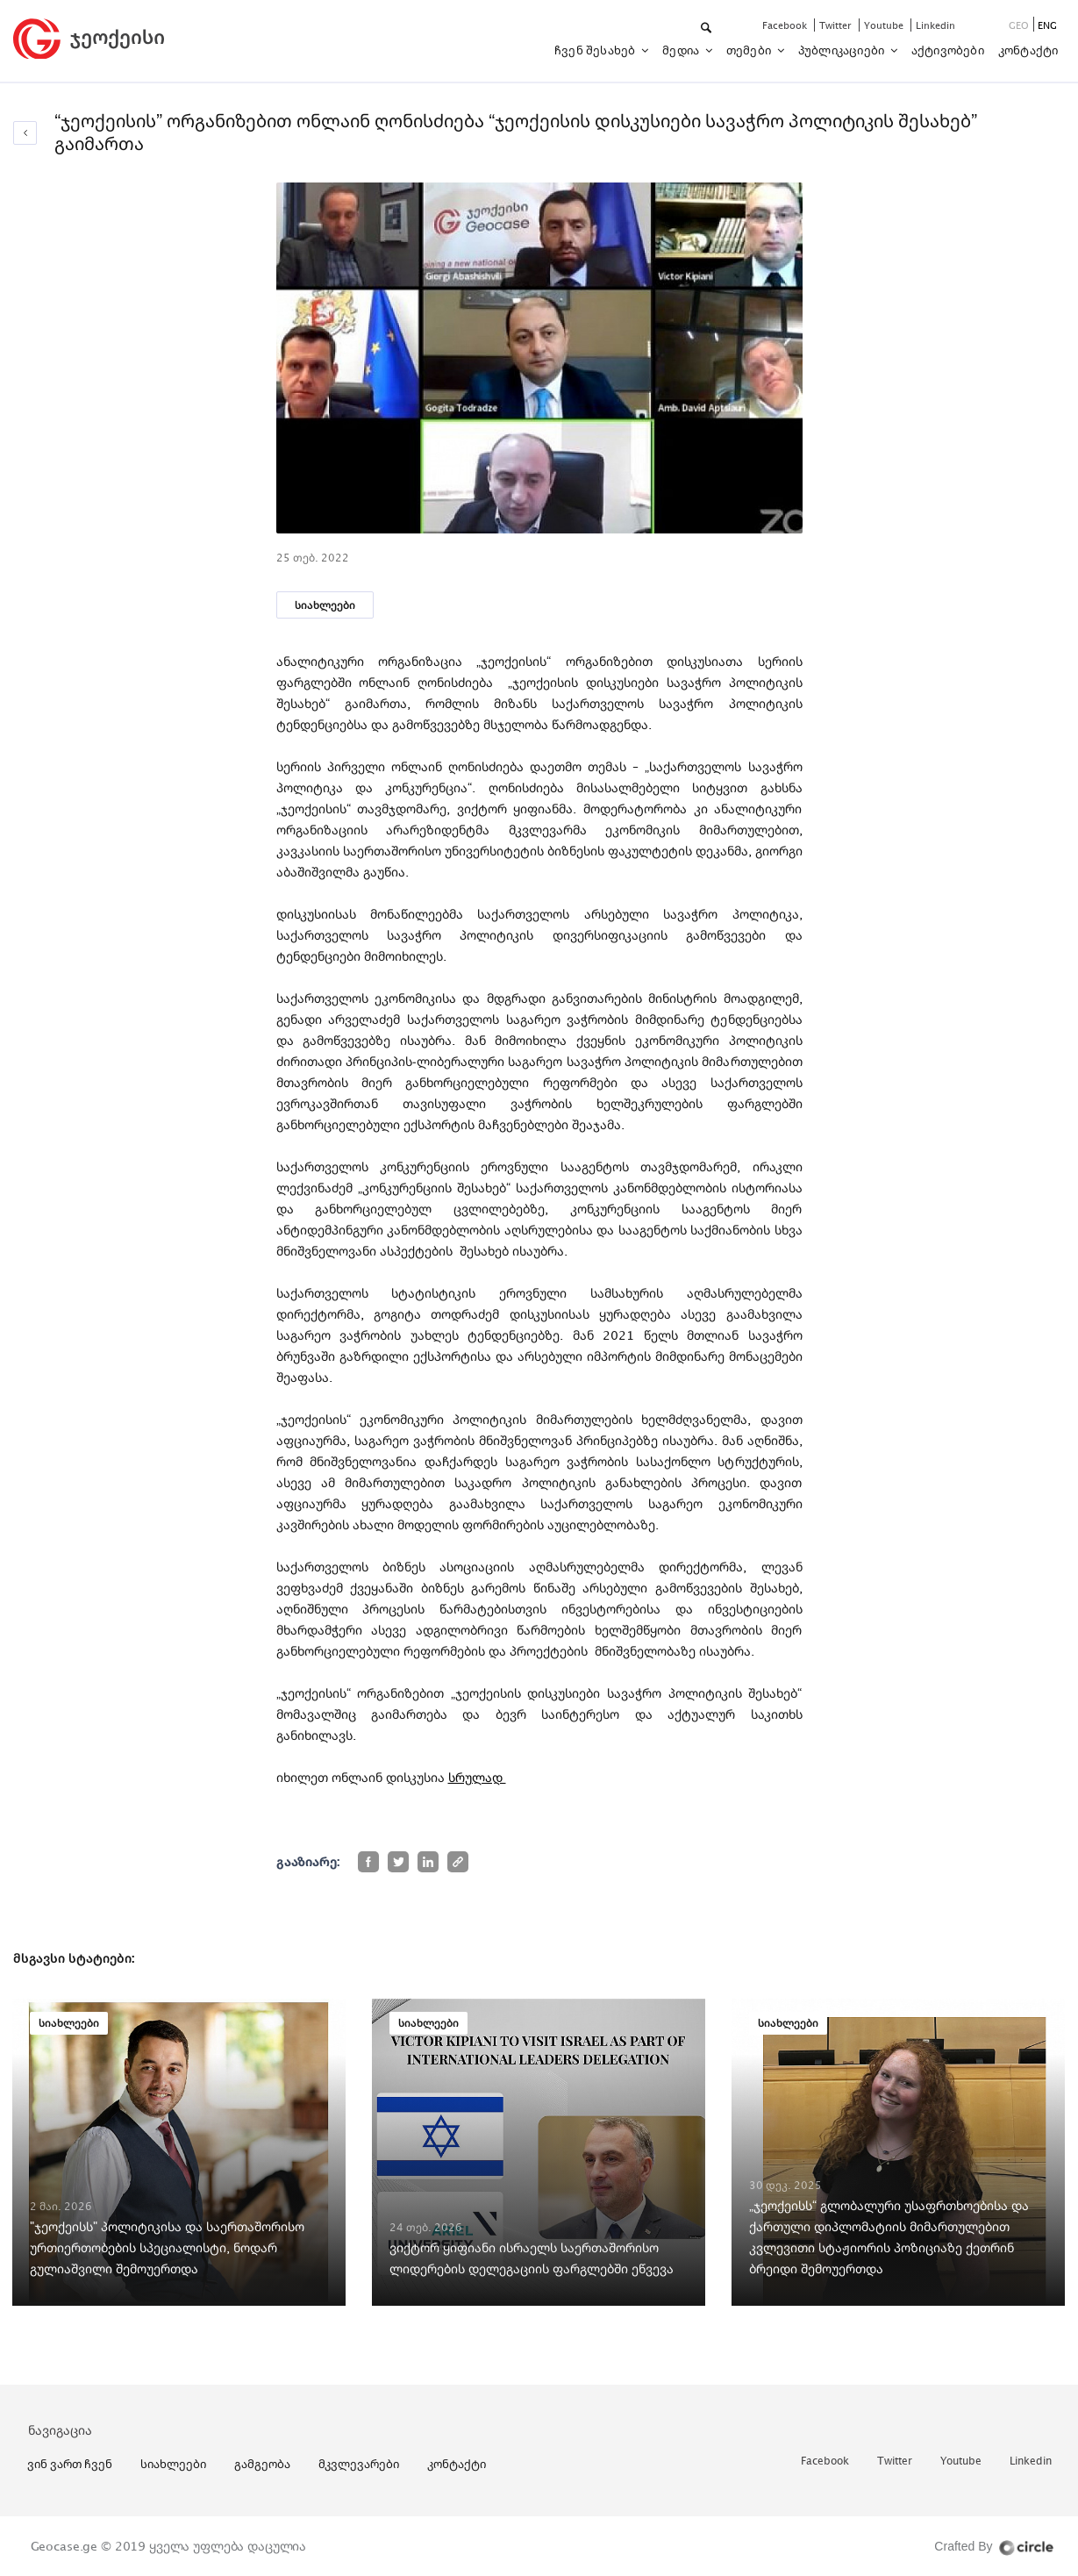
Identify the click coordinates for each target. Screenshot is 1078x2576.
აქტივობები (947, 50)
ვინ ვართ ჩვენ (69, 2464)
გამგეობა (262, 2464)
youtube (885, 25)
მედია (682, 50)
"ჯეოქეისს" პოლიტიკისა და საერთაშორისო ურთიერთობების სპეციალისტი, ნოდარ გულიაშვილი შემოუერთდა (167, 2247)
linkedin (935, 25)
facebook (786, 25)
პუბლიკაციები (843, 50)
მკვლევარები (358, 2464)
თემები (750, 50)
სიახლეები (325, 604)
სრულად (477, 1777)
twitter (836, 25)
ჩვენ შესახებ (596, 50)
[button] (707, 28)
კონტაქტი (1028, 50)
